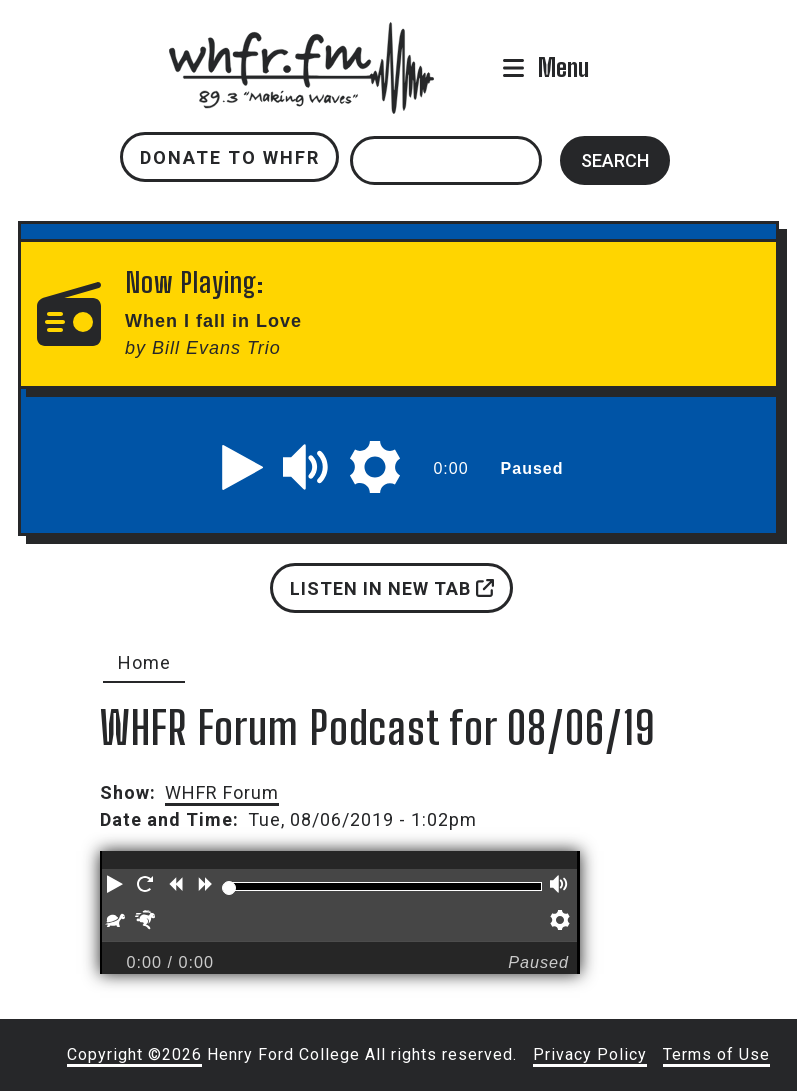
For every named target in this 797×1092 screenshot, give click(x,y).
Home (144, 662)
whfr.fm (302, 35)
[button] (243, 467)
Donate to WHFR (230, 157)
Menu (563, 67)
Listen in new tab (392, 588)
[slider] (229, 888)
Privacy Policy (590, 1054)
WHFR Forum (222, 792)
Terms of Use (716, 1054)
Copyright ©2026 (134, 1054)
